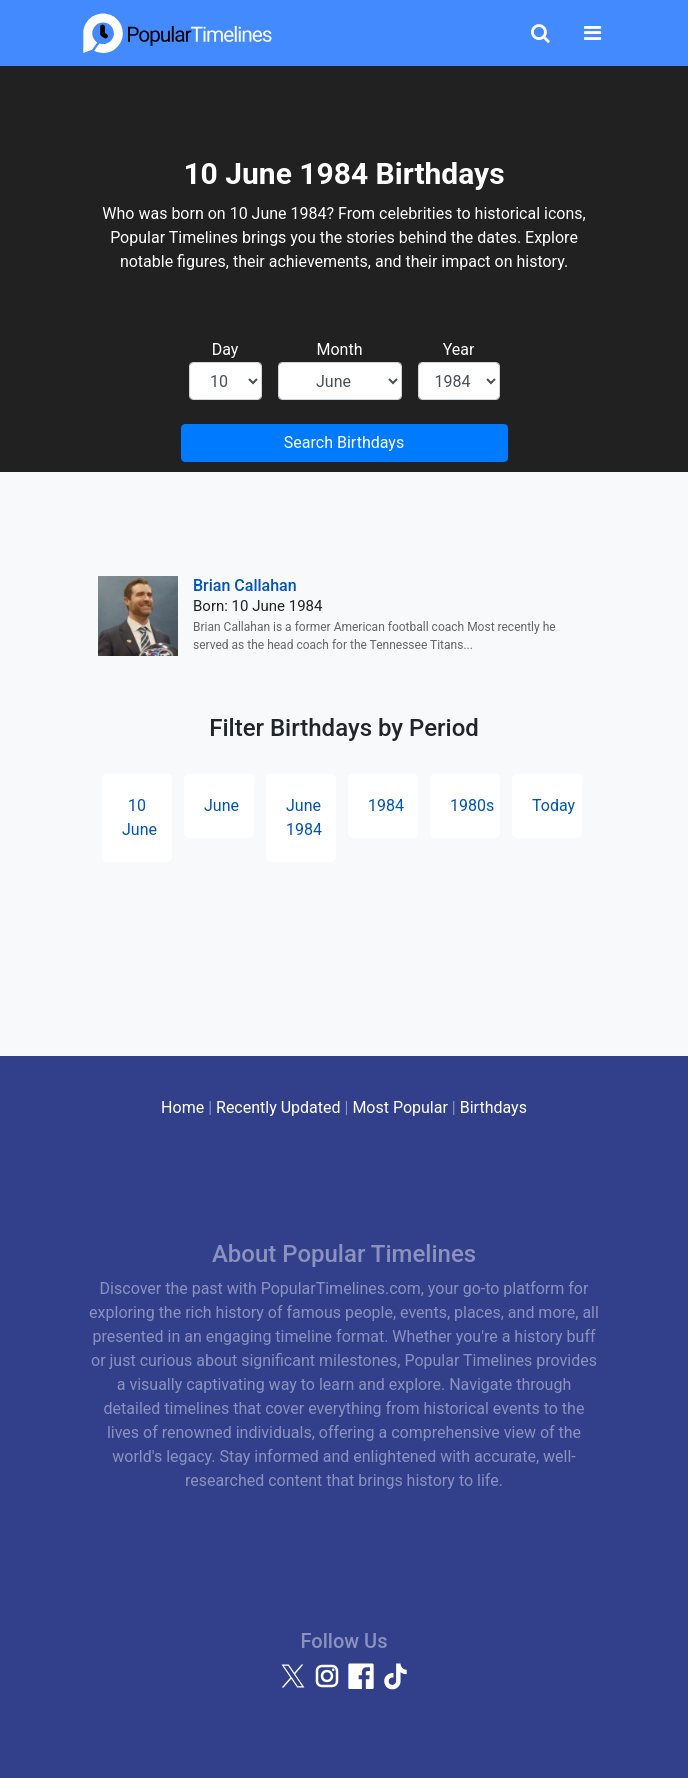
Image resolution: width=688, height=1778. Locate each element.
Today (553, 805)
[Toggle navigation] (592, 33)
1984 (386, 805)
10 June (139, 817)
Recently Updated (278, 1107)
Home (182, 1107)
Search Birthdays (344, 442)
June (221, 805)
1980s (472, 805)
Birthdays (493, 1107)
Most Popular (400, 1107)
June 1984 (304, 817)
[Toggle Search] (540, 33)
